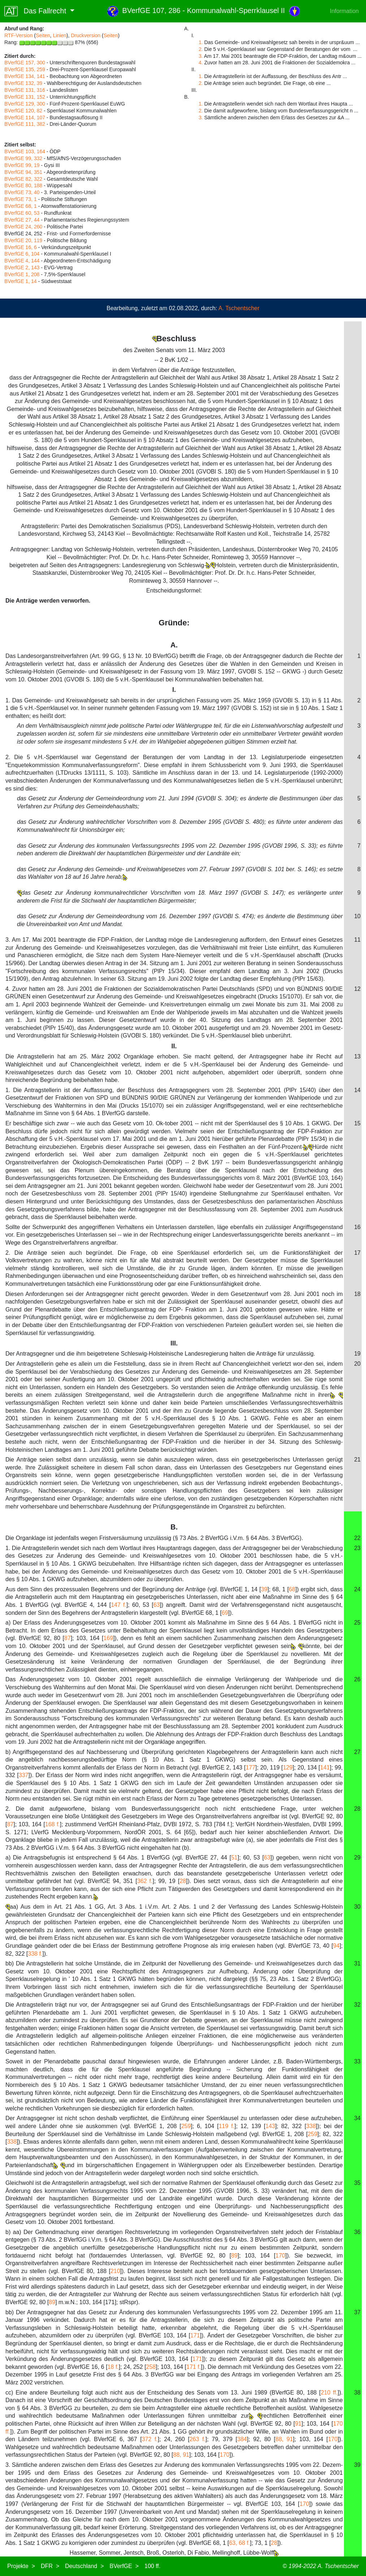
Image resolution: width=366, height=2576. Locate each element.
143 (270, 2126)
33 (357, 2061)
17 (357, 1253)
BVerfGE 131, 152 (24, 97)
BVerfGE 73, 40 (21, 192)
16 (357, 1227)
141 (325, 1767)
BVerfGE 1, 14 (20, 281)
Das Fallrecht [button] (36, 11)
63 (156, 1605)
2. (201, 49)
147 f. (118, 1605)
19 (357, 1354)
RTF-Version (18, 35)
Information (344, 11)
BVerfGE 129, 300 (24, 104)
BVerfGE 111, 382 (24, 124)
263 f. (197, 2439)
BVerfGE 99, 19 (21, 165)
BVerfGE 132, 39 (23, 83)
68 (292, 1589)
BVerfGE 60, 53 (21, 213)
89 (234, 2255)
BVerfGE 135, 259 (24, 69)
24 (357, 1589)
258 (151, 2367)
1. (201, 42)
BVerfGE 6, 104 (21, 254)
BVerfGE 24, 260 (23, 227)
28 (357, 1809)
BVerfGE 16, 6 (20, 247)
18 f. (113, 2367)
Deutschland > (84, 2566)
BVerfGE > (123, 2566)
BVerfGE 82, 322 (23, 179)
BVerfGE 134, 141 (24, 76)
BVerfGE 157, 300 (24, 62)
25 (357, 1622)
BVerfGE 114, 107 (24, 117)
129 (288, 1767)
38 (357, 2392)
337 (24, 1775)
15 (357, 1123)
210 (115, 2271)
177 (250, 1767)
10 (357, 916)
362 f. (145, 1881)
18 (357, 1294)
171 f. (193, 2367)
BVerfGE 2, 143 (21, 267)
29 (357, 1857)
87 (67, 1638)
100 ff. (152, 2566)
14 (357, 1090)
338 (311, 2126)
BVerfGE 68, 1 (20, 206)
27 (357, 1752)
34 (357, 2118)
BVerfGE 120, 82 (23, 111)
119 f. (226, 2126)
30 (357, 1907)
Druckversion (85, 35)
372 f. (150, 2439)
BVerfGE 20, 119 (23, 240)
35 (357, 2183)
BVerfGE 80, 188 (23, 185)
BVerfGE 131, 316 (24, 90)
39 (264, 1589)
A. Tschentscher (239, 308)
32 (357, 2005)
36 (357, 2232)
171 (195, 2335)
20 (357, 1364)
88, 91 (284, 2439)
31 (357, 1963)
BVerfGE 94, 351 (23, 172)
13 (357, 1056)
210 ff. (329, 2392)
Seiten (43, 35)
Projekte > (21, 2566)
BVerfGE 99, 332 (23, 158)
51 (234, 1857)
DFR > (50, 2566)
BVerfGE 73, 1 (20, 199)
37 (357, 2312)
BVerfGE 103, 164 (24, 151)
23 (357, 1548)
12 (357, 989)
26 (357, 1679)
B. (174, 1527)
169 (108, 1638)
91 (298, 2424)
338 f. (35, 1954)
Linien (59, 35)
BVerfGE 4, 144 (21, 261)
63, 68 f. (239, 2543)
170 (280, 2255)
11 (357, 940)
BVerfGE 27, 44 (21, 220)
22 (357, 1538)
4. (201, 62)
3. (201, 56)
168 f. (52, 1824)
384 (242, 2439)
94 (336, 1946)
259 (186, 2126)
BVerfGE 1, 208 (21, 274)
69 (225, 1613)
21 (357, 1459)
